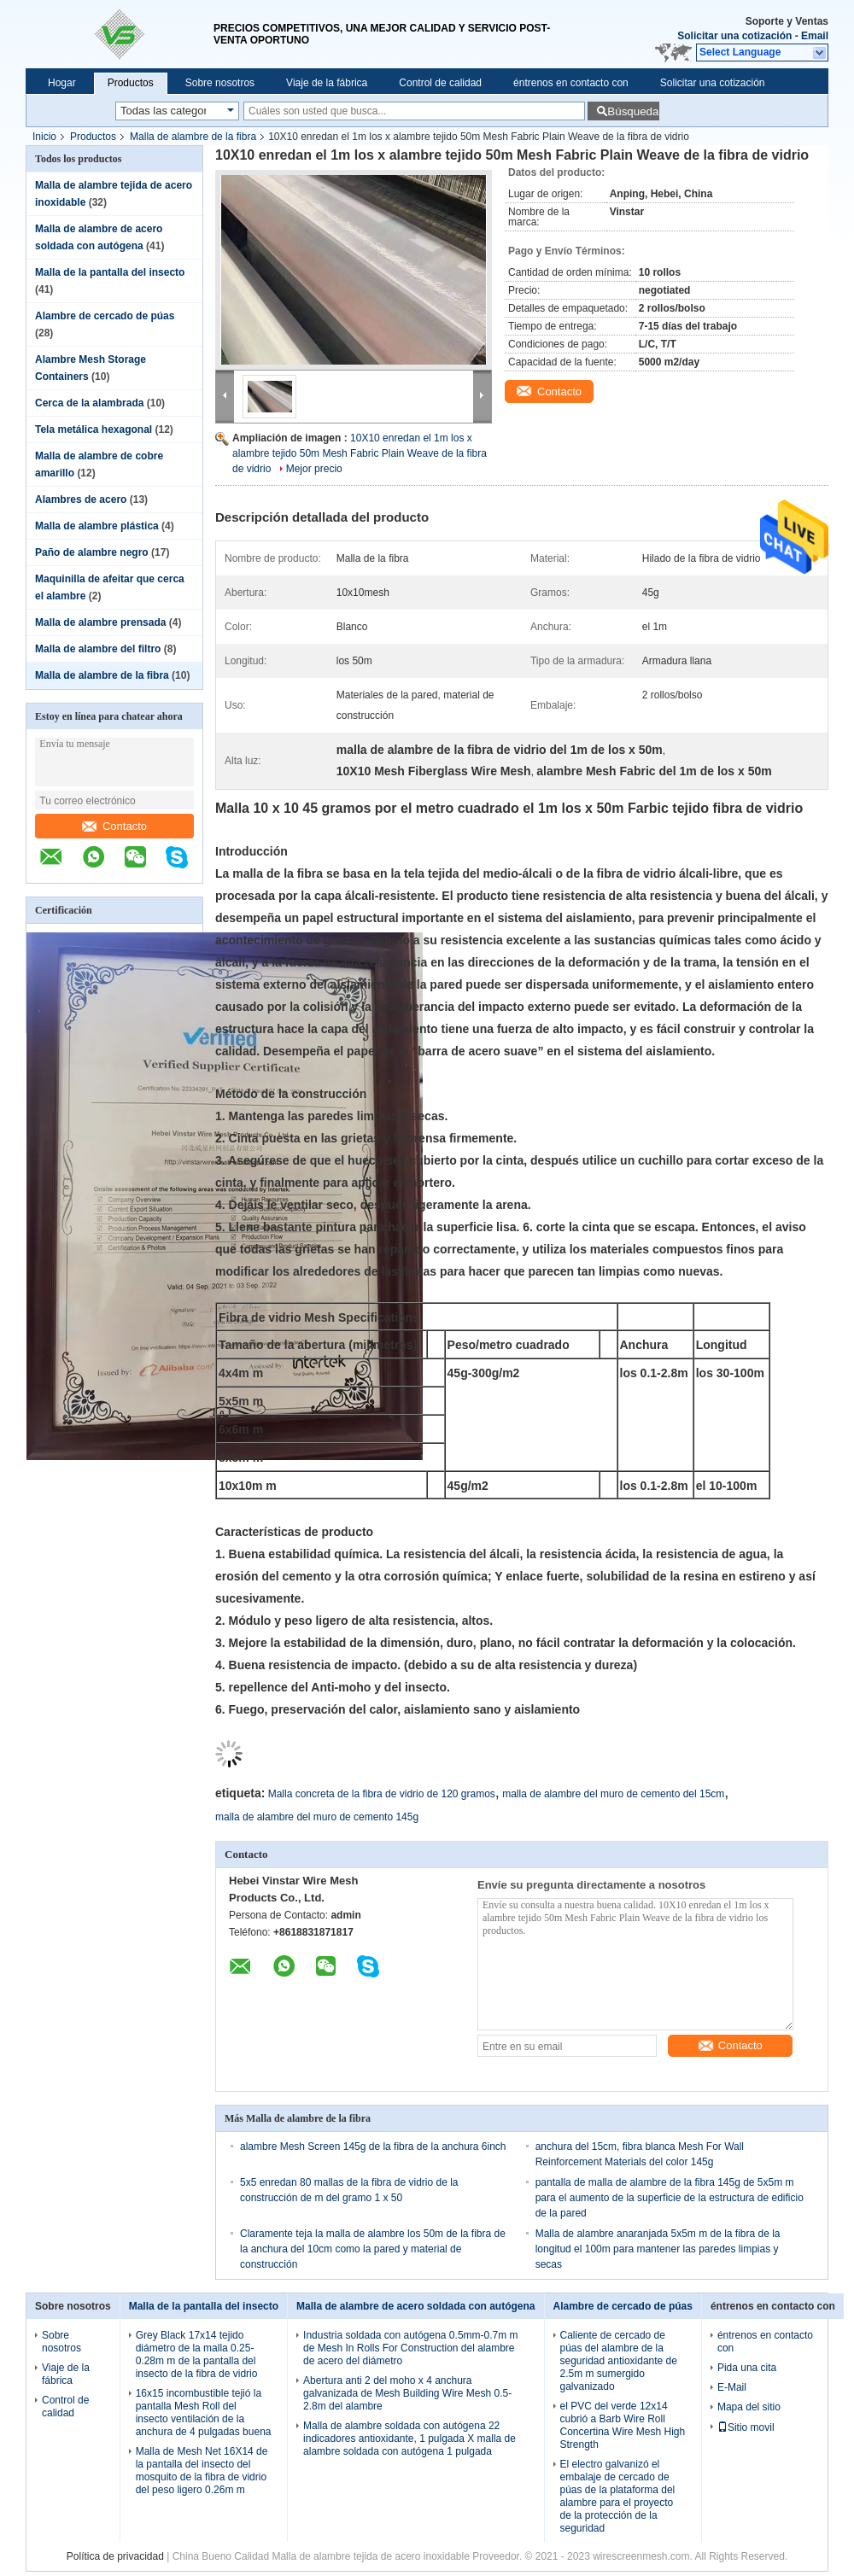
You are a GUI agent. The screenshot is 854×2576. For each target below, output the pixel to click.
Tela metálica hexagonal (93, 429)
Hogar (62, 83)
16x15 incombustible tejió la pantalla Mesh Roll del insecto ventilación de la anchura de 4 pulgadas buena (204, 2412)
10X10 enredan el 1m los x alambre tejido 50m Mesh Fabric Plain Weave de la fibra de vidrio (359, 453)
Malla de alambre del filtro (98, 649)
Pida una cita (746, 2368)
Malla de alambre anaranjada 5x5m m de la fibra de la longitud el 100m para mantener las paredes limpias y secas (658, 2249)
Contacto (114, 826)
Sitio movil (746, 2427)
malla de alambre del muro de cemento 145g (316, 1817)
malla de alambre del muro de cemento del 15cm (613, 1794)
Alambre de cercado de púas (104, 316)
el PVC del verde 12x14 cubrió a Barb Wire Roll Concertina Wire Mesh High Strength (623, 2425)
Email (814, 36)
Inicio (44, 137)
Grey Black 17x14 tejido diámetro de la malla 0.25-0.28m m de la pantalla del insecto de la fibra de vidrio (197, 2354)
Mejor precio (314, 469)
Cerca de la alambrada (89, 403)
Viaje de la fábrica (326, 83)
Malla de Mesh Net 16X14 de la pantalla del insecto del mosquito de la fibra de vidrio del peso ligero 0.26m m (202, 2470)
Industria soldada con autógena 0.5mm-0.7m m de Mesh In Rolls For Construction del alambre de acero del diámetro (410, 2348)
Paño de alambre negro (92, 552)
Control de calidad (440, 83)
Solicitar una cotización (734, 36)
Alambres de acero (80, 499)
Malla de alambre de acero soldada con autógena (415, 2306)
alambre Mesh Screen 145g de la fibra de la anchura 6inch (373, 2147)
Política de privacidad (115, 2556)
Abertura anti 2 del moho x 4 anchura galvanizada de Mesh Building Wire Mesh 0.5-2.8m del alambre (407, 2393)
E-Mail (731, 2387)
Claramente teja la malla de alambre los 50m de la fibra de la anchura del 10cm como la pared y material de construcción (373, 2249)
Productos (131, 83)
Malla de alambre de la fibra (193, 137)
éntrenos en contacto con (571, 83)
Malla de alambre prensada (100, 622)
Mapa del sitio (749, 2407)
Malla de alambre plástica (97, 526)
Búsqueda (632, 111)
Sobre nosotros (219, 83)
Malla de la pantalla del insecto (109, 272)
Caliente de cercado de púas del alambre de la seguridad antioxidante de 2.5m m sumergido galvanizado (618, 2360)
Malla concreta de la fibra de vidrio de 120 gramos (381, 1794)
